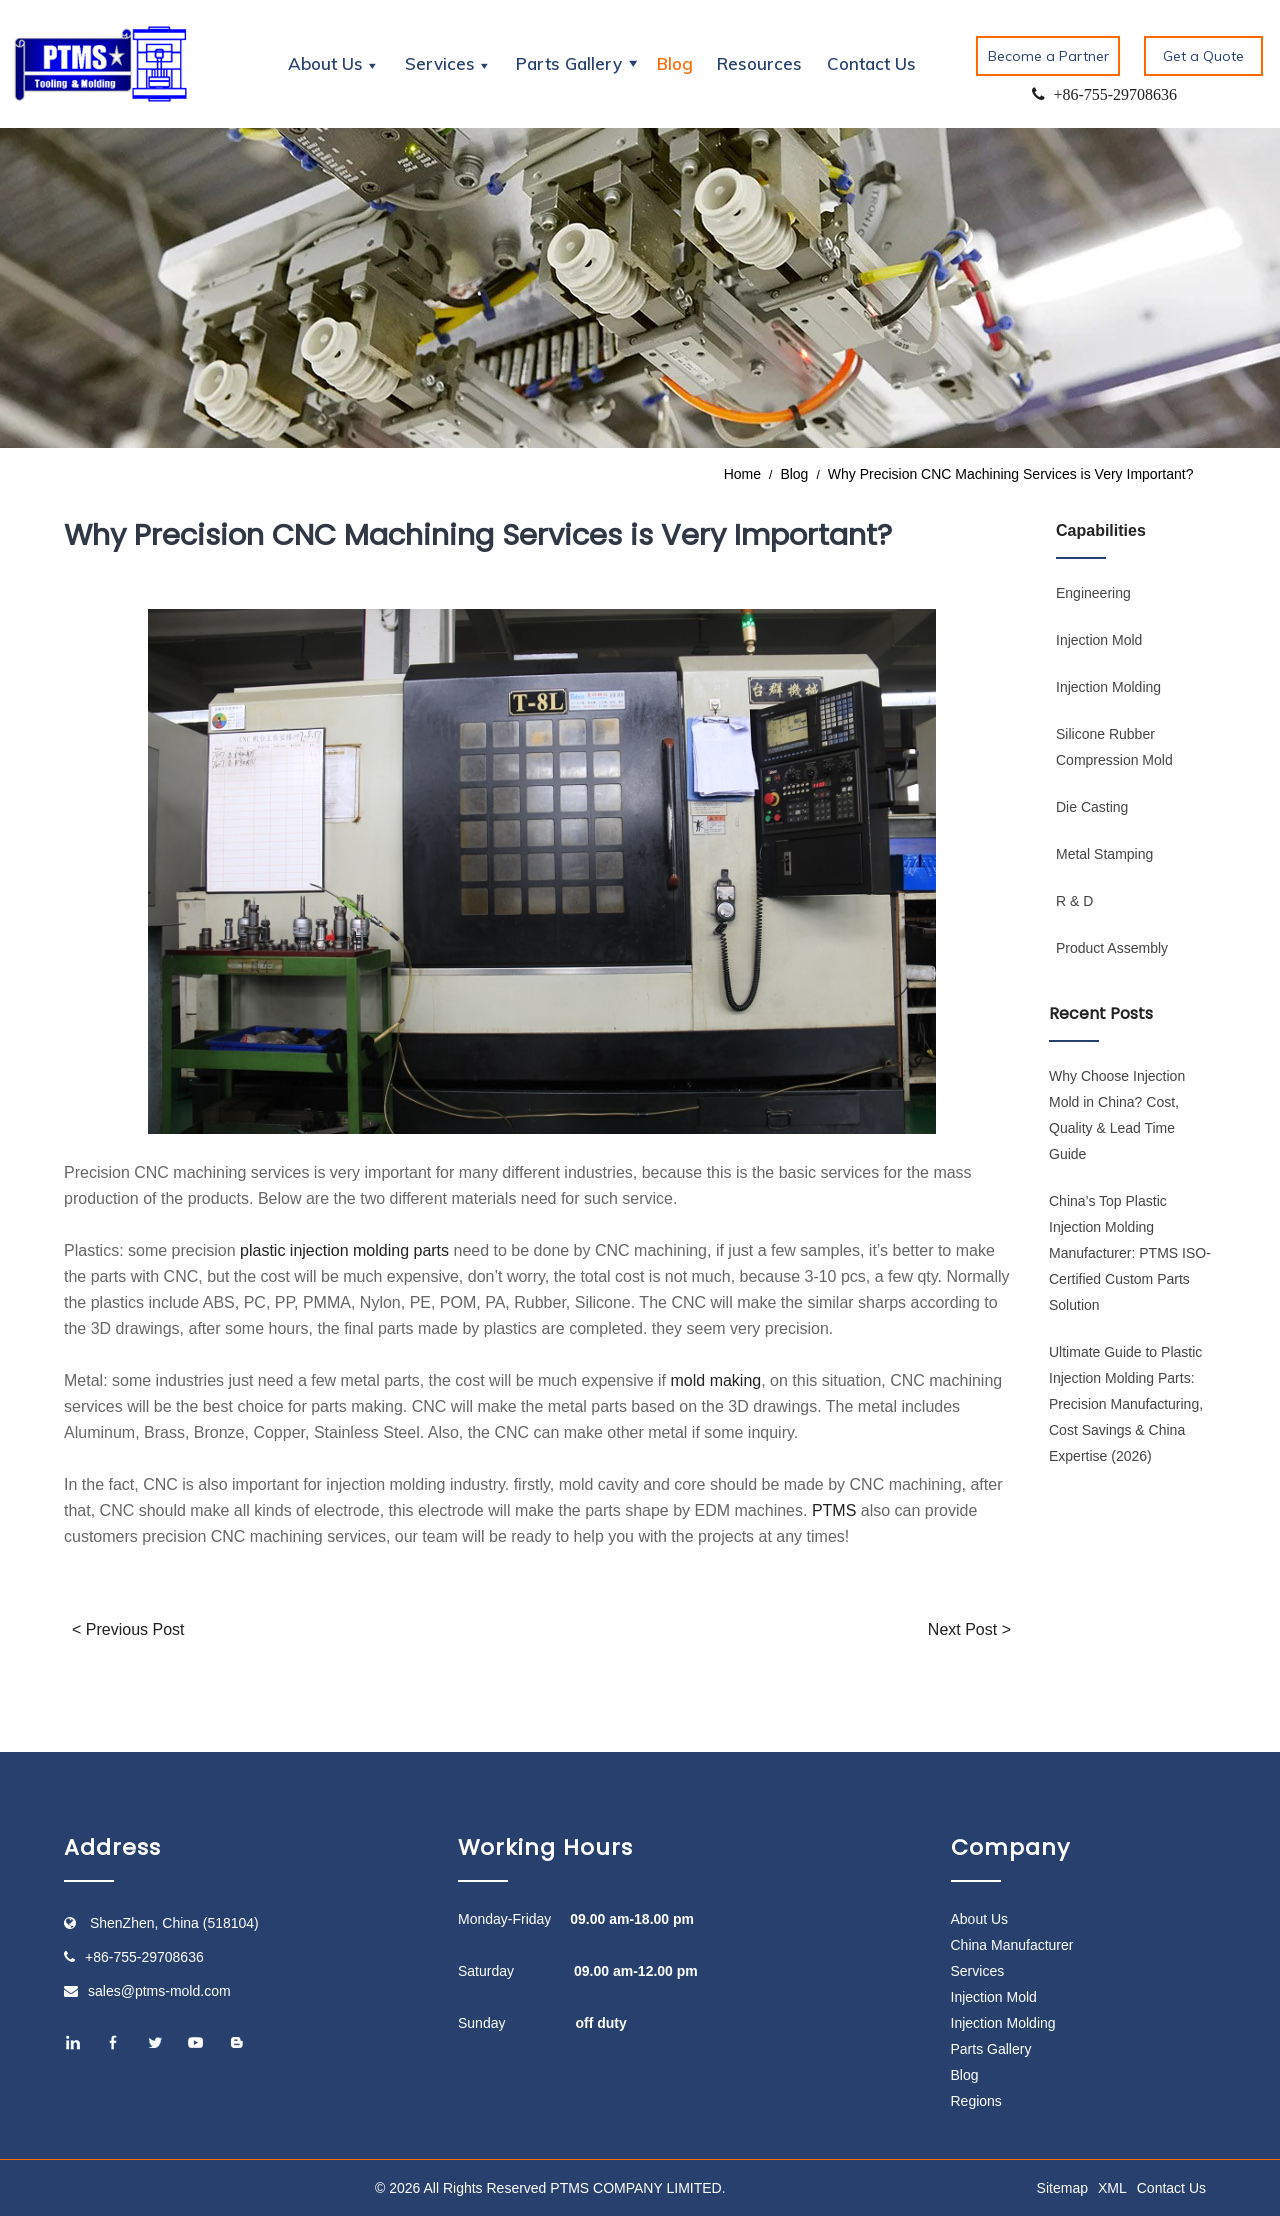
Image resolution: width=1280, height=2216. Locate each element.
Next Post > (969, 1629)
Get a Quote (1203, 56)
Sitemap (1062, 2188)
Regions (976, 2101)
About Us (980, 1919)
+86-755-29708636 (144, 1957)
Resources (759, 63)
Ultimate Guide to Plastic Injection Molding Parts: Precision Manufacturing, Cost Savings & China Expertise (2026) (1126, 1404)
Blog (675, 63)
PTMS (834, 1510)
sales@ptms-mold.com (159, 1991)
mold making (716, 1380)
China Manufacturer (1012, 1945)
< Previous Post (128, 1629)
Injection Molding (1108, 687)
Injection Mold (1099, 640)
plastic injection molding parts (344, 1250)
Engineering (1093, 593)
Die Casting (1092, 807)
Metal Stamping (1104, 854)
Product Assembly (1112, 948)
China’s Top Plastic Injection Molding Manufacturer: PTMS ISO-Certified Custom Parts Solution (1130, 1253)
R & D (1074, 901)
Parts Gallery (991, 2049)
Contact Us (871, 63)
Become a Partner (1048, 56)
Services (978, 1971)
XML (1112, 2188)
